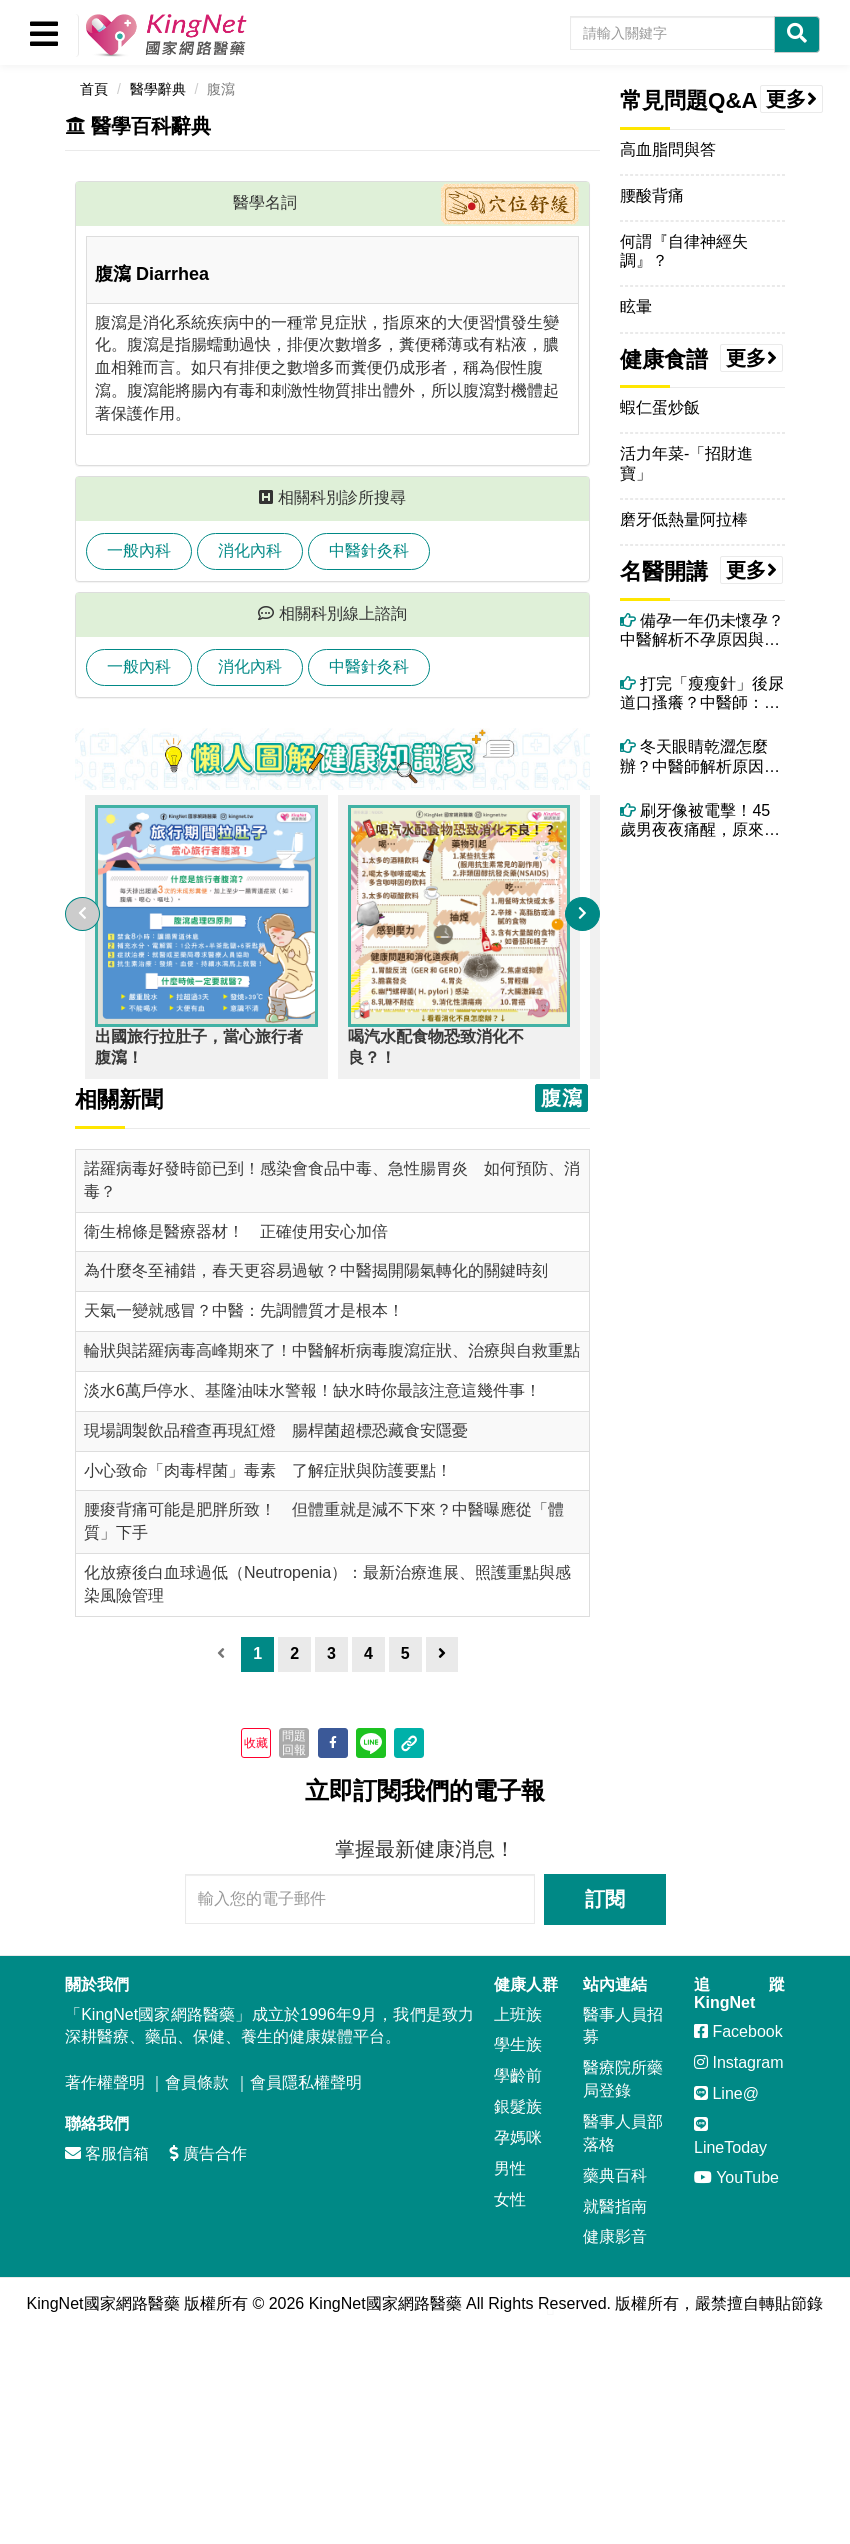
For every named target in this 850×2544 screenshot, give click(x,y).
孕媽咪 (518, 2137)
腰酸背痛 (652, 195)
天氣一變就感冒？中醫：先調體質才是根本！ (244, 1310)
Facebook (738, 2031)
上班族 (518, 2014)
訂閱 (605, 1899)
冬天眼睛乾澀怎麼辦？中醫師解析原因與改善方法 (700, 756)
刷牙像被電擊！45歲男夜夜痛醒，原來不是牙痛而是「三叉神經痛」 (700, 820)
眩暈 (636, 306)
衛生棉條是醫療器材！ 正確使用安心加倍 (236, 1231)
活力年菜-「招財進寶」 (686, 463)
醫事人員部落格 (623, 2133)
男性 (510, 2168)
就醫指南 (615, 2206)
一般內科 (139, 550)
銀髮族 (518, 2106)
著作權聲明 (105, 2082)
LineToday (730, 2136)
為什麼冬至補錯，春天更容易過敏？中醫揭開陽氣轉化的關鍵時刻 (316, 1270)
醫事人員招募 (623, 2026)
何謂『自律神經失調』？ (684, 251)
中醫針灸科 (369, 550)
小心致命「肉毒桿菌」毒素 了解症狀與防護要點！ (268, 1470)
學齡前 (518, 2075)
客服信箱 (107, 2153)
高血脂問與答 (668, 149)
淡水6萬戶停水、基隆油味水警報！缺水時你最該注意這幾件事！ (312, 1390)
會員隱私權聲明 (306, 2082)
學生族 (518, 2044)
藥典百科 (615, 2175)
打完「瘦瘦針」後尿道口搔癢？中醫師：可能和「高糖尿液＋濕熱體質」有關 (702, 693)
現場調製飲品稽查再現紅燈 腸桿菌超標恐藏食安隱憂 (276, 1430)
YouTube (736, 2177)
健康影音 (615, 2236)
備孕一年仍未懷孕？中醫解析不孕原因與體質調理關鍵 (702, 630)
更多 (792, 99)
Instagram (739, 2062)
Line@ (726, 2093)
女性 (510, 2199)
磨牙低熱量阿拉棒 (684, 519)
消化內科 (250, 550)
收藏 (256, 1743)
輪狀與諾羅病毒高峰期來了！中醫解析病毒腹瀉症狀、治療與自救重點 (332, 1350)
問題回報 (294, 1743)
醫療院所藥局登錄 (623, 2079)
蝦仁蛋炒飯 (660, 407)
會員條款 (197, 2082)
